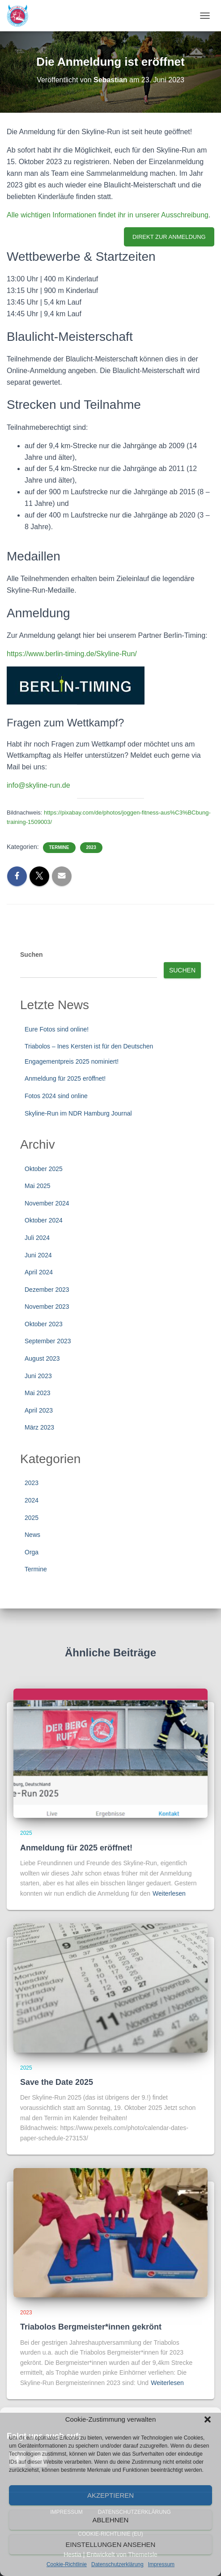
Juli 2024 (37, 1237)
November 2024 (47, 1203)
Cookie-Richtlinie (67, 2564)
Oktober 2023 (44, 1324)
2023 (91, 847)
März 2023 (39, 1427)
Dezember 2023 (47, 1289)
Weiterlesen (169, 1893)
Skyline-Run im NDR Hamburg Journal (78, 1113)
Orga (31, 1552)
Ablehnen (111, 2520)
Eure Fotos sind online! (57, 1029)
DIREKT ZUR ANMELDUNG (169, 236)
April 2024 (39, 1272)
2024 (31, 1500)
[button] (207, 2419)
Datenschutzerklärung (117, 2564)
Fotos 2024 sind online (56, 1095)
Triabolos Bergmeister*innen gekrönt (91, 2326)
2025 (31, 1517)
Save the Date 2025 (56, 2082)
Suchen (31, 954)
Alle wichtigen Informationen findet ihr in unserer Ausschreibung (107, 215)
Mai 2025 (38, 1185)
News (32, 1534)
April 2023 (39, 1410)
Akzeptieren (110, 2495)
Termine (59, 847)
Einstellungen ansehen (111, 2544)
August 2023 (42, 1358)
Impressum (161, 2564)
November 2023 (47, 1306)
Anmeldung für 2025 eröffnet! (65, 1078)
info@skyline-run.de (38, 785)
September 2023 (48, 1341)
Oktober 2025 (44, 1168)
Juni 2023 (38, 1375)
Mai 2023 (38, 1392)
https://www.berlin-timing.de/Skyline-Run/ (72, 654)
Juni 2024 (38, 1255)
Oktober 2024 (44, 1220)
